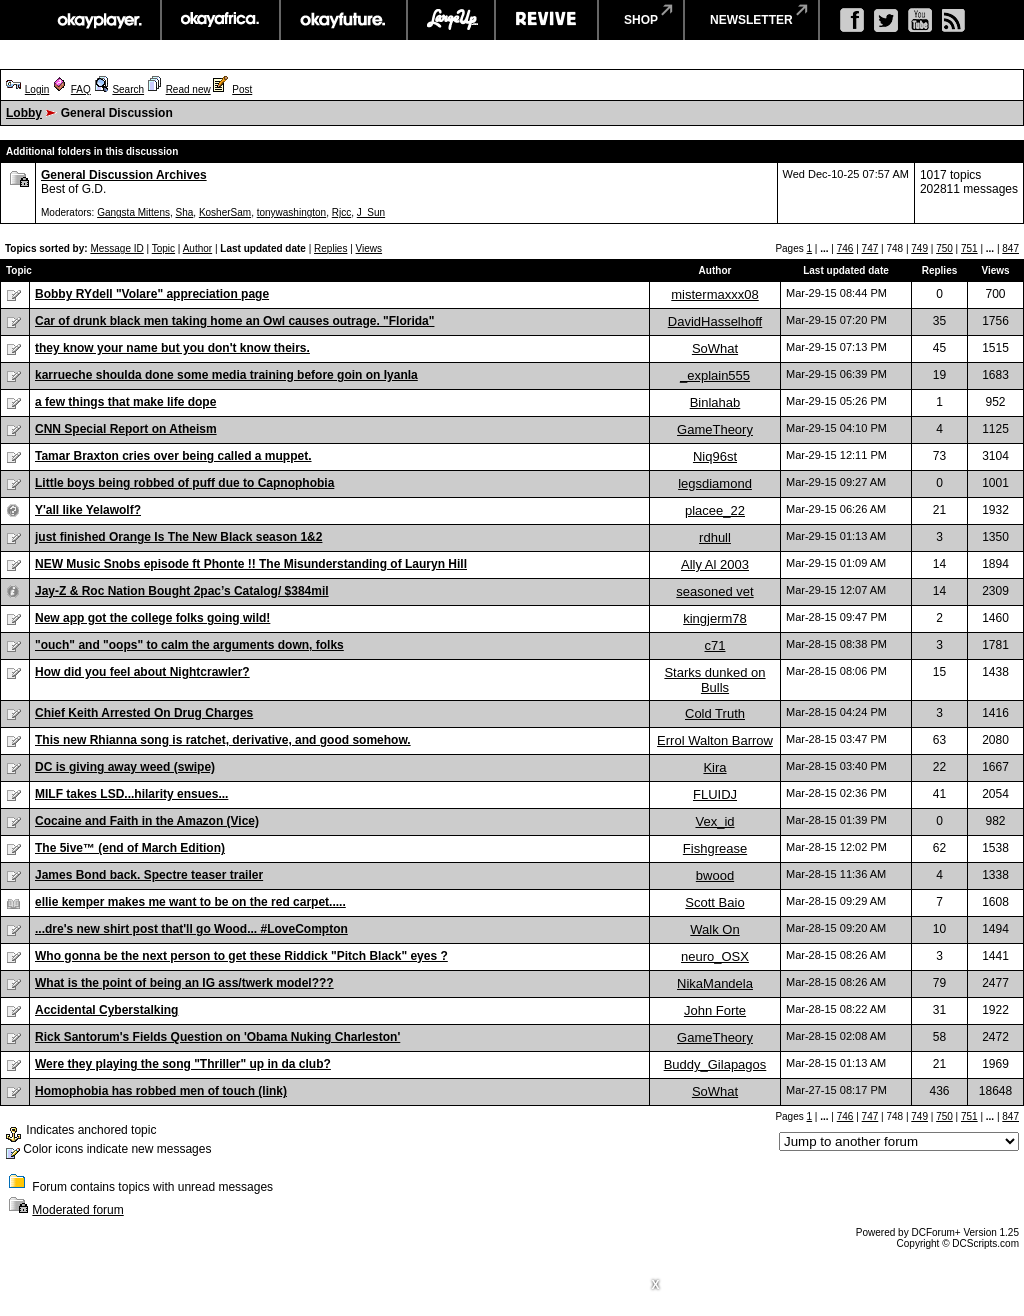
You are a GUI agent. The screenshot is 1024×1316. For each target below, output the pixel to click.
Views (369, 248)
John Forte (715, 1010)
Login (37, 89)
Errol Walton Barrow (715, 740)
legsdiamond (715, 483)
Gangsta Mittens (133, 212)
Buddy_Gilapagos (715, 1064)
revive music (546, 20)
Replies (330, 248)
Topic (163, 248)
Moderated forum (77, 1210)
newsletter (751, 20)
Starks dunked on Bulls (714, 680)
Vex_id (714, 821)
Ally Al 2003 (715, 564)
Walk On (714, 929)
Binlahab (715, 402)
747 (870, 248)
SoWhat (715, 348)
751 (969, 248)
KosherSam (225, 212)
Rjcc (341, 212)
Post (242, 89)
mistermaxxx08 (714, 294)
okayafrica (220, 20)
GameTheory (715, 429)
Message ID (116, 248)
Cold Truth (715, 713)
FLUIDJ (715, 794)
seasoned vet (714, 591)
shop (641, 20)
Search (128, 89)
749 (919, 248)
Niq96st (715, 456)
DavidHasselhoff (715, 321)
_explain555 (715, 375)
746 (845, 248)
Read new (188, 89)
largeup (451, 20)
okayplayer (98, 20)
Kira (714, 767)
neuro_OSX (715, 956)
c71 (715, 645)
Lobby (24, 113)
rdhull (715, 537)
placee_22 (715, 510)
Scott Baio (714, 902)
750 (944, 248)
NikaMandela (715, 983)
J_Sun (371, 212)
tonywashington (292, 212)
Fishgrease (715, 848)
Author (197, 248)
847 (1010, 248)
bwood (715, 875)
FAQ (81, 89)
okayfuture (343, 20)
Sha (185, 212)
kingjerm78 (715, 618)
